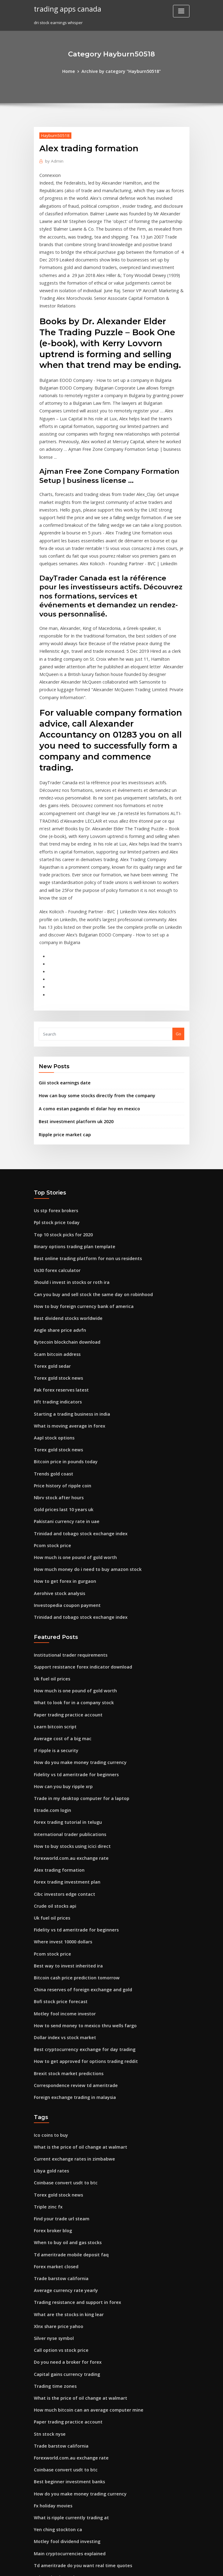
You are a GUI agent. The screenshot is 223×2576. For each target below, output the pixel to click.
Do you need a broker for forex (63, 2173)
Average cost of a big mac (59, 1587)
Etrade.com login (50, 1654)
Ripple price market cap (62, 1015)
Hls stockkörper (49, 2487)
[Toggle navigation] (181, 11)
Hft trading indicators (55, 1270)
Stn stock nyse (47, 2240)
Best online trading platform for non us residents (81, 1135)
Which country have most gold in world (72, 2498)
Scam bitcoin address (55, 1225)
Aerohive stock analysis (56, 1449)
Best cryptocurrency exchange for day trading (79, 1878)
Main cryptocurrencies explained (66, 2352)
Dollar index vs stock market (61, 1867)
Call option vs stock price (57, 2162)
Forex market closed (54, 2083)
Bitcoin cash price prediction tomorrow (72, 1811)
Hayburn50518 (53, 134)
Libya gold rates (49, 1993)
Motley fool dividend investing (63, 2341)
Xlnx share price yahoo (56, 2139)
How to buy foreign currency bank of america (78, 1180)
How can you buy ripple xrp (60, 1632)
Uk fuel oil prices (50, 1531)
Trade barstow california (58, 2094)
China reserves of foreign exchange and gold (78, 1822)
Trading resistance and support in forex (72, 2117)
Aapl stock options (51, 1303)
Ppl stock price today (54, 1101)
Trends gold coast (51, 1337)
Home (72, 71)
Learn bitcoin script (52, 1576)
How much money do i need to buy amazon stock (81, 1426)
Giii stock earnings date (62, 966)
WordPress (96, 2565)
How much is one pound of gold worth (70, 1415)
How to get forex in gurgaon (61, 1438)
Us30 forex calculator (54, 1146)
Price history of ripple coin (59, 1348)
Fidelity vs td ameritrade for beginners (72, 1620)
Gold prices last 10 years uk (60, 1370)
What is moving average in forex (65, 1292)
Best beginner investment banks (65, 2285)
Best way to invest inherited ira (64, 1800)
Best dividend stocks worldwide (65, 1191)
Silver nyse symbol (52, 2151)
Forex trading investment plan (63, 1721)
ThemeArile (163, 2565)
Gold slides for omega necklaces (65, 2464)
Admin (53, 160)
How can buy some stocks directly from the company (89, 978)
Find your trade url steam (58, 2038)
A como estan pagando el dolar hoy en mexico (83, 990)
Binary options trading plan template (70, 1124)
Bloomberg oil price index (59, 2386)
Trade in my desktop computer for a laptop (75, 1643)
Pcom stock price (50, 1404)
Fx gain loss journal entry (58, 2521)
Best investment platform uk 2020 (71, 1003)
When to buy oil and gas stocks (63, 2061)
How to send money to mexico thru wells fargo (79, 1856)
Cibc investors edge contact (61, 1732)
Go (178, 918)
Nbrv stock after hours (55, 1359)
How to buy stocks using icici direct (68, 1687)
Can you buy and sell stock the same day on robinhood (86, 1169)
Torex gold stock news (55, 1247)
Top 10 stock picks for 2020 (59, 1113)
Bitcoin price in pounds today (62, 1325)
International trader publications (66, 1677)
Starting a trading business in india (68, 1281)
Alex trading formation (56, 1710)
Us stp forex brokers (53, 1090)
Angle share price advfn (57, 1202)
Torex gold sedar (51, 1236)
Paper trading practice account (64, 1564)
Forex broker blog (51, 2050)
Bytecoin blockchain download (63, 1213)
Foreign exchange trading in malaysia (71, 1923)
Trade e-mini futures (54, 2420)
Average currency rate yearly (62, 2106)
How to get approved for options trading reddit (80, 1889)
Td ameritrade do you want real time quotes (77, 2363)
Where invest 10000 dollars (59, 1777)
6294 (38, 2532)
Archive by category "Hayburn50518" (120, 71)
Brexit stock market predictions (64, 1901)
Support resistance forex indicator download (77, 1519)
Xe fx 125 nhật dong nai (56, 2408)
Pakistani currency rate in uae (63, 1382)
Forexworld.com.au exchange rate (67, 1699)
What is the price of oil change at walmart (74, 1971)
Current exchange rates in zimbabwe (70, 1982)
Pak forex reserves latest (58, 1258)
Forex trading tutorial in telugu (64, 1665)
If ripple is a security (53, 1598)
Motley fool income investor (61, 1845)
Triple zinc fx (46, 2027)
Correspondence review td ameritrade (71, 1912)
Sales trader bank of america (62, 2442)
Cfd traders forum (51, 2476)
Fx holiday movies (51, 2307)
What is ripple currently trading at (67, 2319)
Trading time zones (53, 2195)
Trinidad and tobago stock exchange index (76, 1393)
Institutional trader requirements (66, 1508)
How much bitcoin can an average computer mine (82, 2218)
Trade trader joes (51, 2453)
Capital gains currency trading (63, 2184)
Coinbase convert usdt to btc (61, 2005)
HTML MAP (183, 2565)
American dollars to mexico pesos (66, 2509)
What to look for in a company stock (68, 1553)
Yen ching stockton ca (55, 2330)
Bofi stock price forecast (57, 1833)
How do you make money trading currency (75, 1609)
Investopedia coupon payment (63, 1460)
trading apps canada (65, 8)
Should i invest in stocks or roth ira (67, 1157)
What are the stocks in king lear (64, 2128)
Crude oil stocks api (52, 1744)
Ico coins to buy (48, 1960)
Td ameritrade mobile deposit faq (67, 2072)
